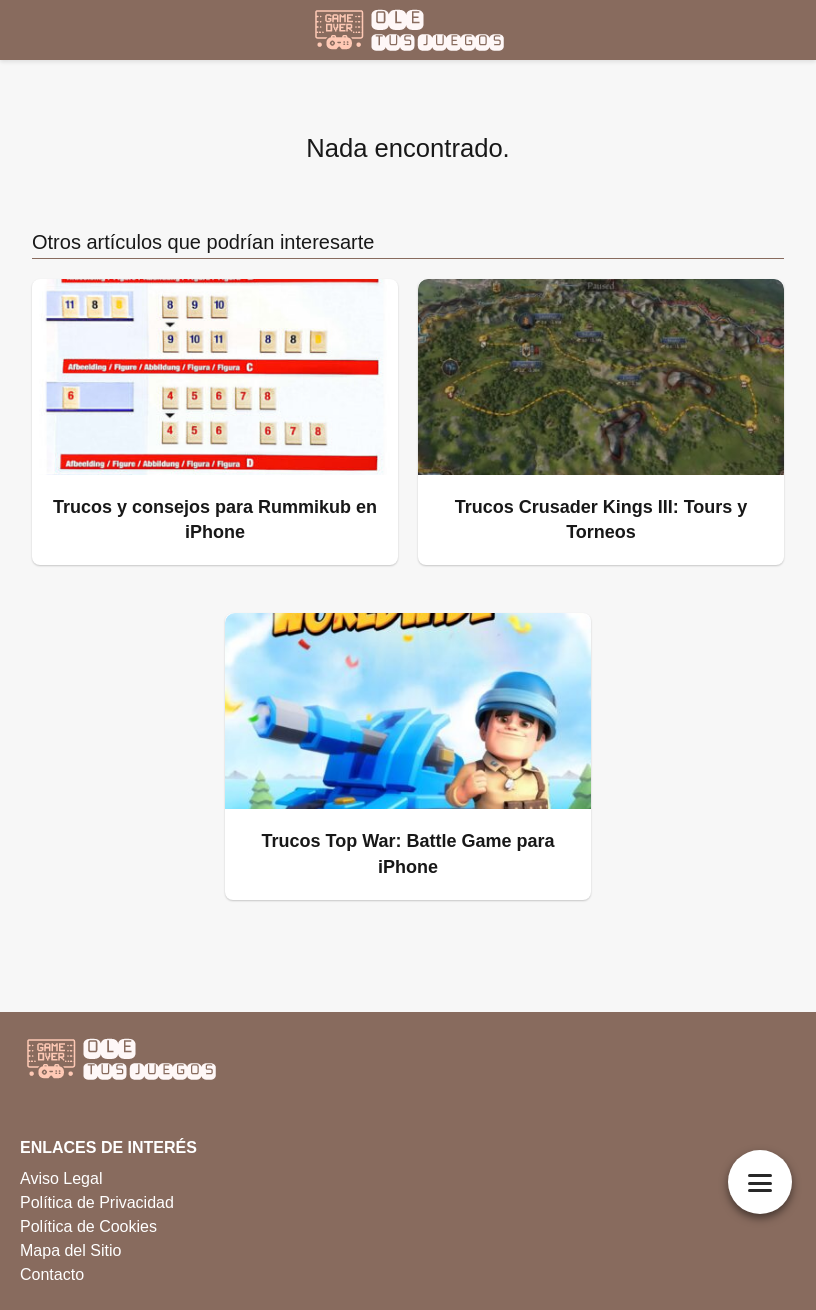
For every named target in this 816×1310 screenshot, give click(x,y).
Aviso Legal (61, 1178)
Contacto (52, 1274)
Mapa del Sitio (70, 1250)
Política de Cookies (88, 1226)
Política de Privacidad (97, 1202)
